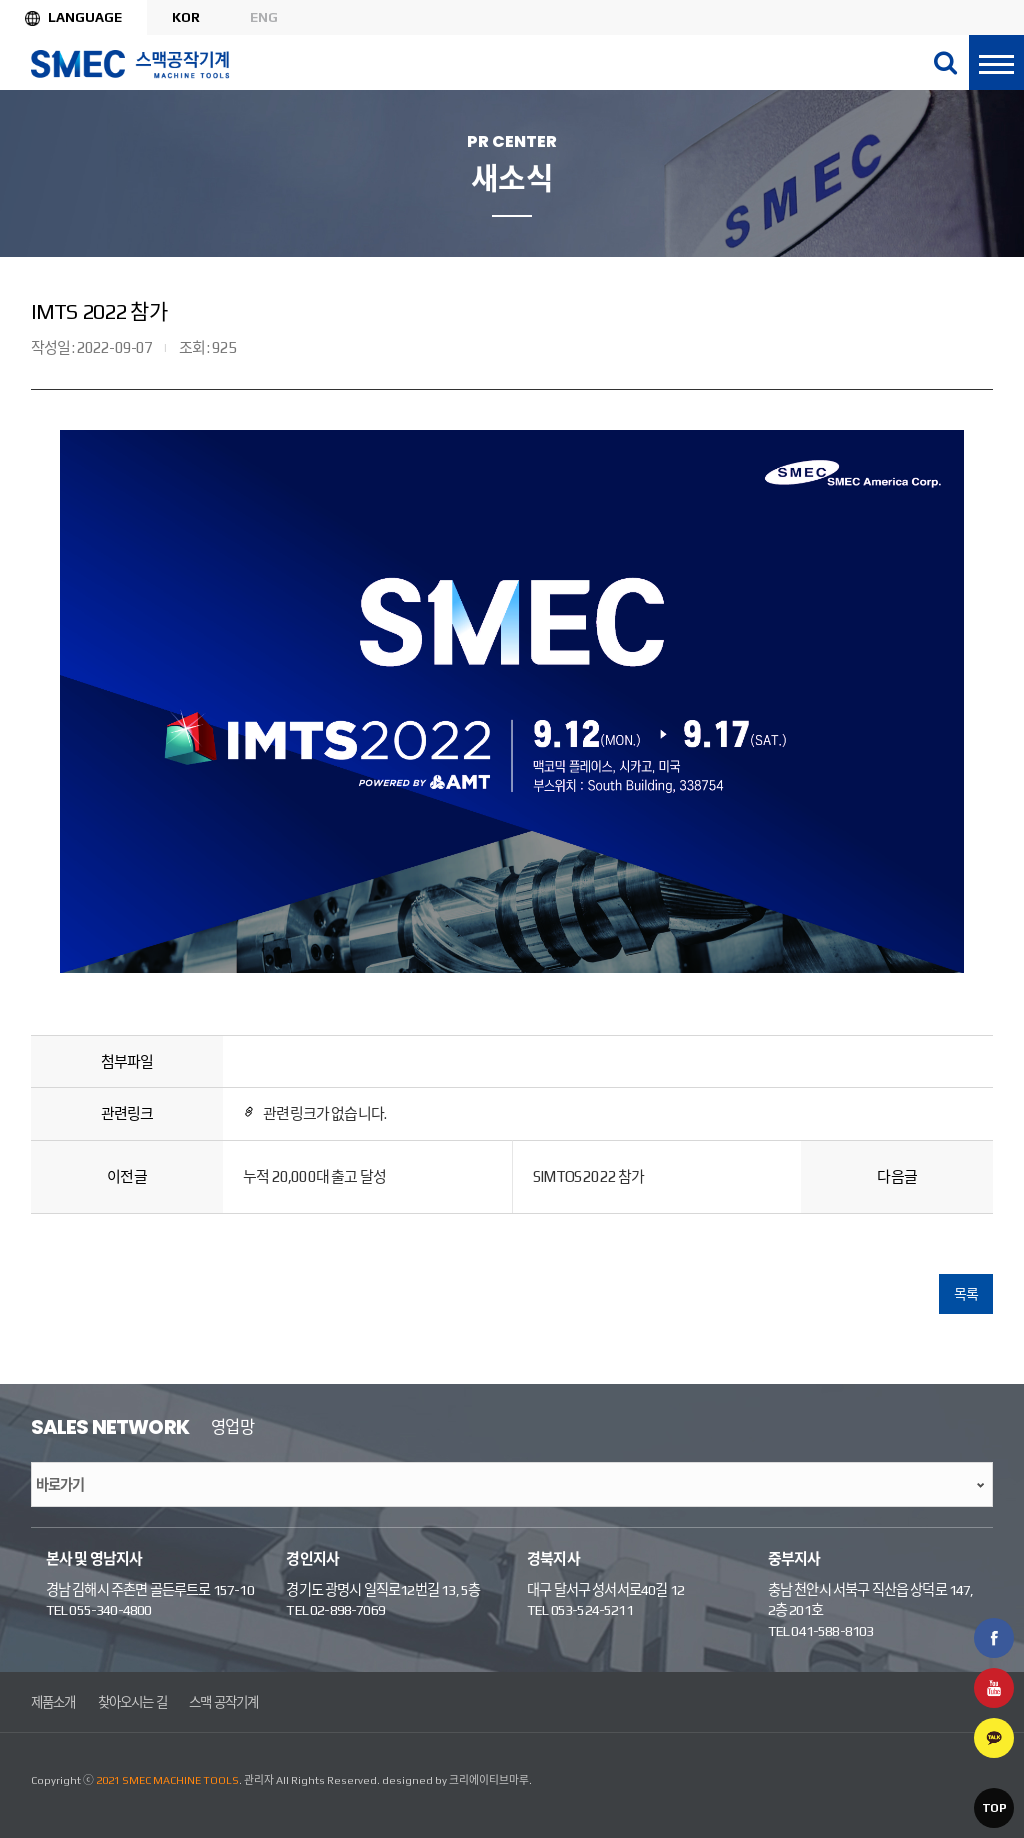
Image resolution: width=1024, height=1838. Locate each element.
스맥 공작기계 (223, 1702)
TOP (994, 1808)
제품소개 (53, 1702)
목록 (966, 1294)
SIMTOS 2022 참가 (588, 1176)
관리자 (259, 1780)
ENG (264, 17)
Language (85, 17)
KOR (186, 17)
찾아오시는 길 (132, 1702)
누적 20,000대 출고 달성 (314, 1176)
